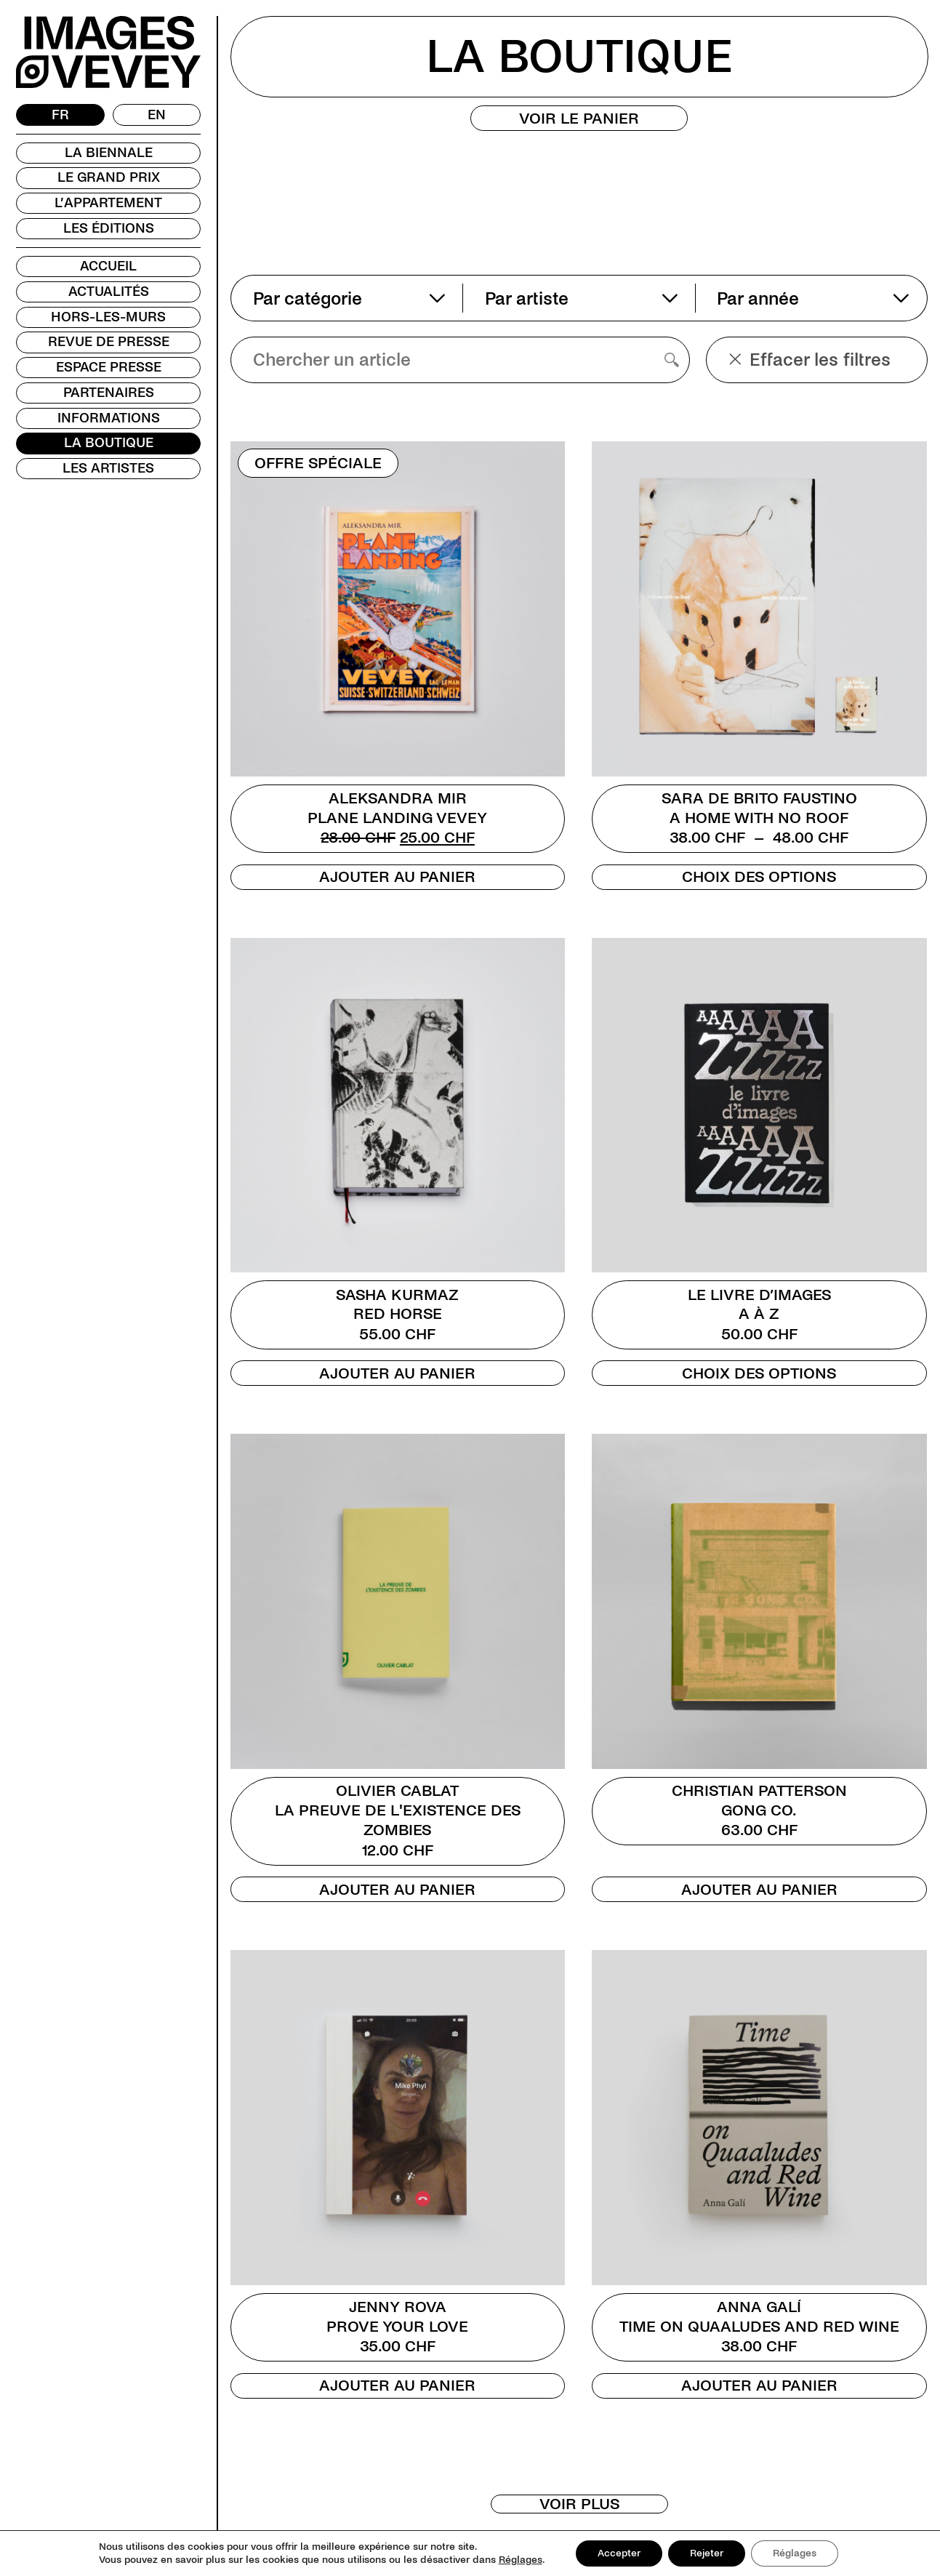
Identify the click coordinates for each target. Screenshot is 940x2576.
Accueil (108, 266)
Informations (108, 418)
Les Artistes (108, 468)
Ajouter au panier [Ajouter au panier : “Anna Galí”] (759, 2385)
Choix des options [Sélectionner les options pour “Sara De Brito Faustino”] (759, 877)
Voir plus (579, 2504)
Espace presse (108, 367)
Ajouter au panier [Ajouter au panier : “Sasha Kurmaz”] (397, 1373)
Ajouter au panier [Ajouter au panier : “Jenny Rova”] (397, 2385)
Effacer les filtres (809, 359)
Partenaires (108, 392)
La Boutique (108, 443)
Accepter (619, 2553)
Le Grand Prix (108, 177)
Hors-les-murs (108, 317)
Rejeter (706, 2553)
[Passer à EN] (157, 115)
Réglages (520, 2559)
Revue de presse (108, 341)
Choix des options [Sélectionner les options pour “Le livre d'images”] (759, 1373)
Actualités (108, 291)
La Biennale (109, 152)
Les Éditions (108, 228)
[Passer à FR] (60, 115)
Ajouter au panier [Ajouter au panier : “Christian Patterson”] (759, 1889)
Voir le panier (579, 118)
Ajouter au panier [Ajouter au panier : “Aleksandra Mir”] (397, 877)
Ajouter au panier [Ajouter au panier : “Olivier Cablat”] (397, 1889)
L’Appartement (108, 203)
